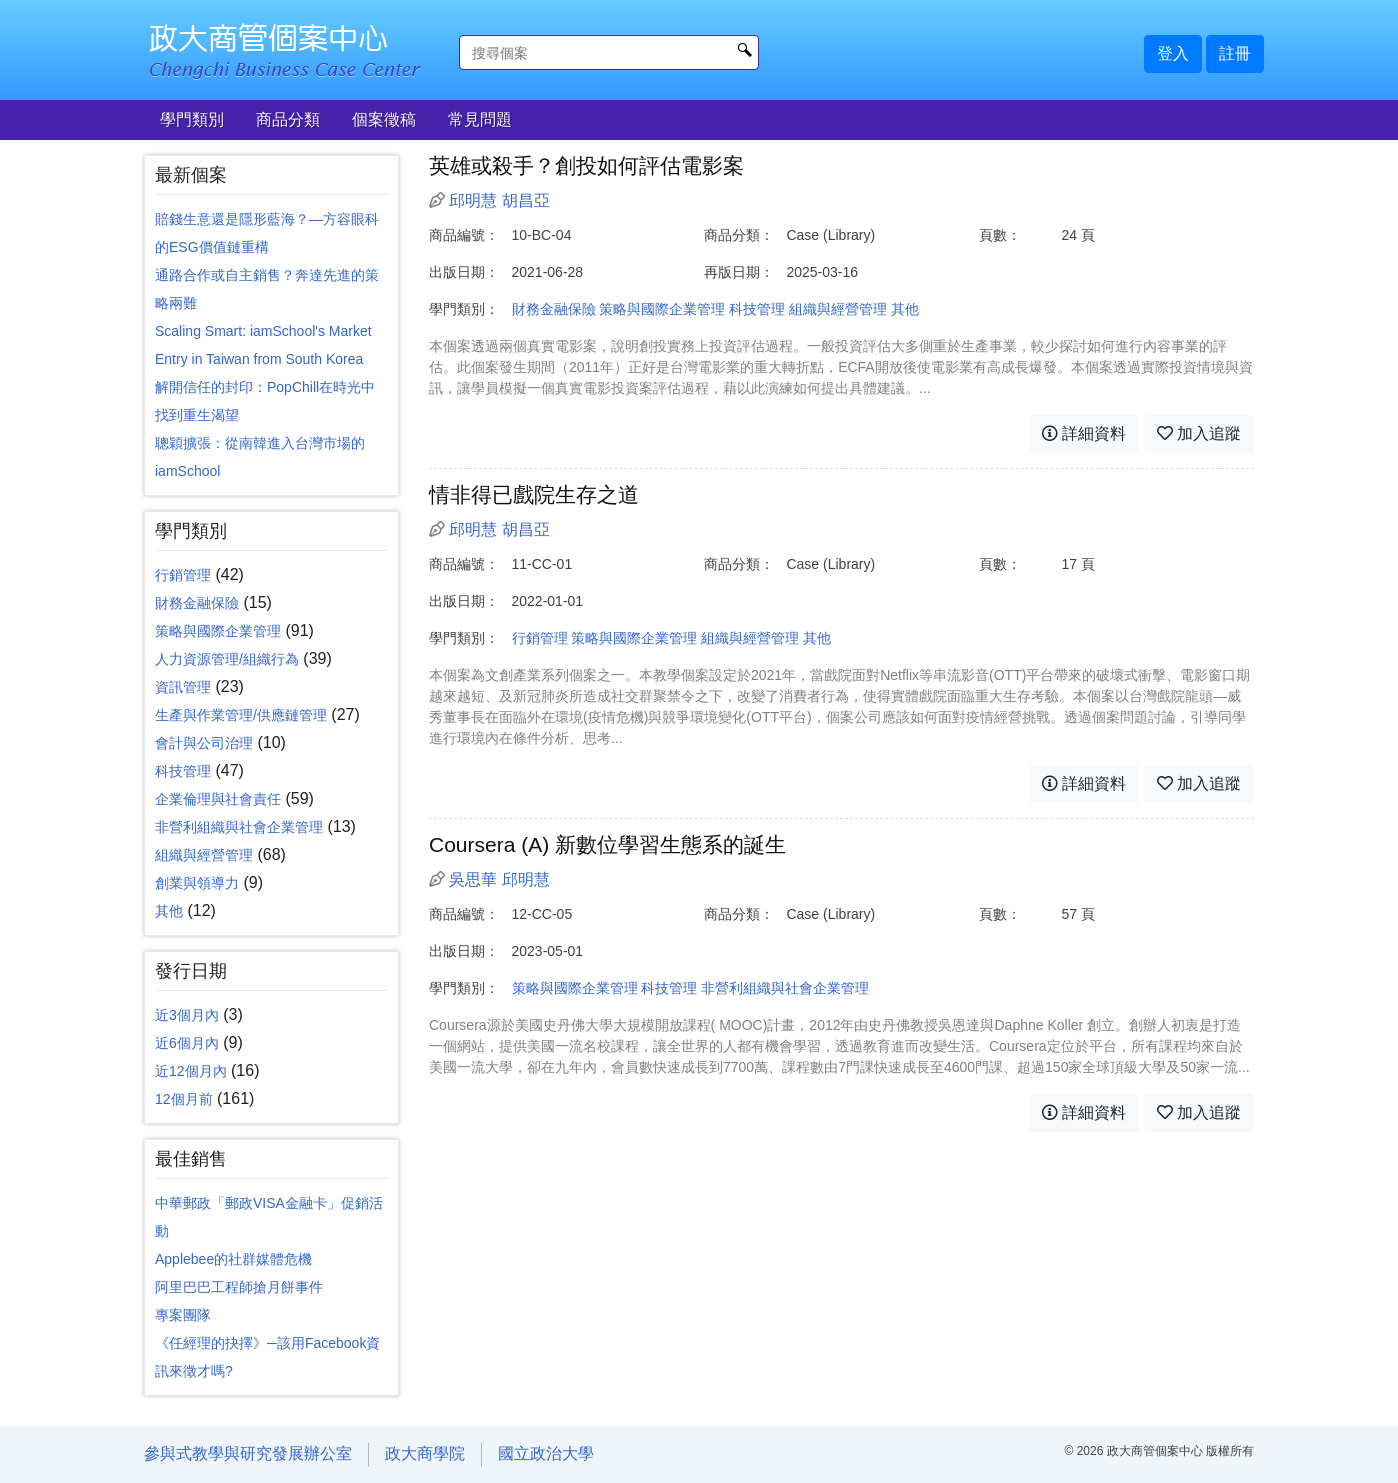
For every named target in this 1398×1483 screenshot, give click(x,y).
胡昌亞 (526, 200)
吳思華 (473, 879)
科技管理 (183, 771)
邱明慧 (473, 200)
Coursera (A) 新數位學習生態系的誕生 (607, 844)
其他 (169, 911)
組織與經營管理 (204, 855)
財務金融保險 (197, 603)
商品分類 (288, 119)
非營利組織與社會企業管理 (239, 827)
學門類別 (192, 119)
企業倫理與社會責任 (218, 799)
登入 (1173, 53)
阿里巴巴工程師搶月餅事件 (239, 1287)
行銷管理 (183, 575)
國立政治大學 (546, 1453)
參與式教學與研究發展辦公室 (248, 1453)
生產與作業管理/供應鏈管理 (241, 715)
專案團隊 (183, 1315)
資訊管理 (183, 687)
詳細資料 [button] (1084, 433)
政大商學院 (425, 1453)
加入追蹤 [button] (1199, 433)
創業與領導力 (197, 883)
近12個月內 (191, 1071)
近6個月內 (187, 1043)
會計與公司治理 (204, 743)
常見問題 (480, 119)
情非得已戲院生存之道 (534, 494)
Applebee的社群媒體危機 (233, 1259)
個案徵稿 (384, 119)
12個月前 (184, 1099)
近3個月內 (187, 1015)
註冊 (1235, 53)
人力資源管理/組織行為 (227, 659)
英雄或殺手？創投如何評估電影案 (586, 165)
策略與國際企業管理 (218, 631)
